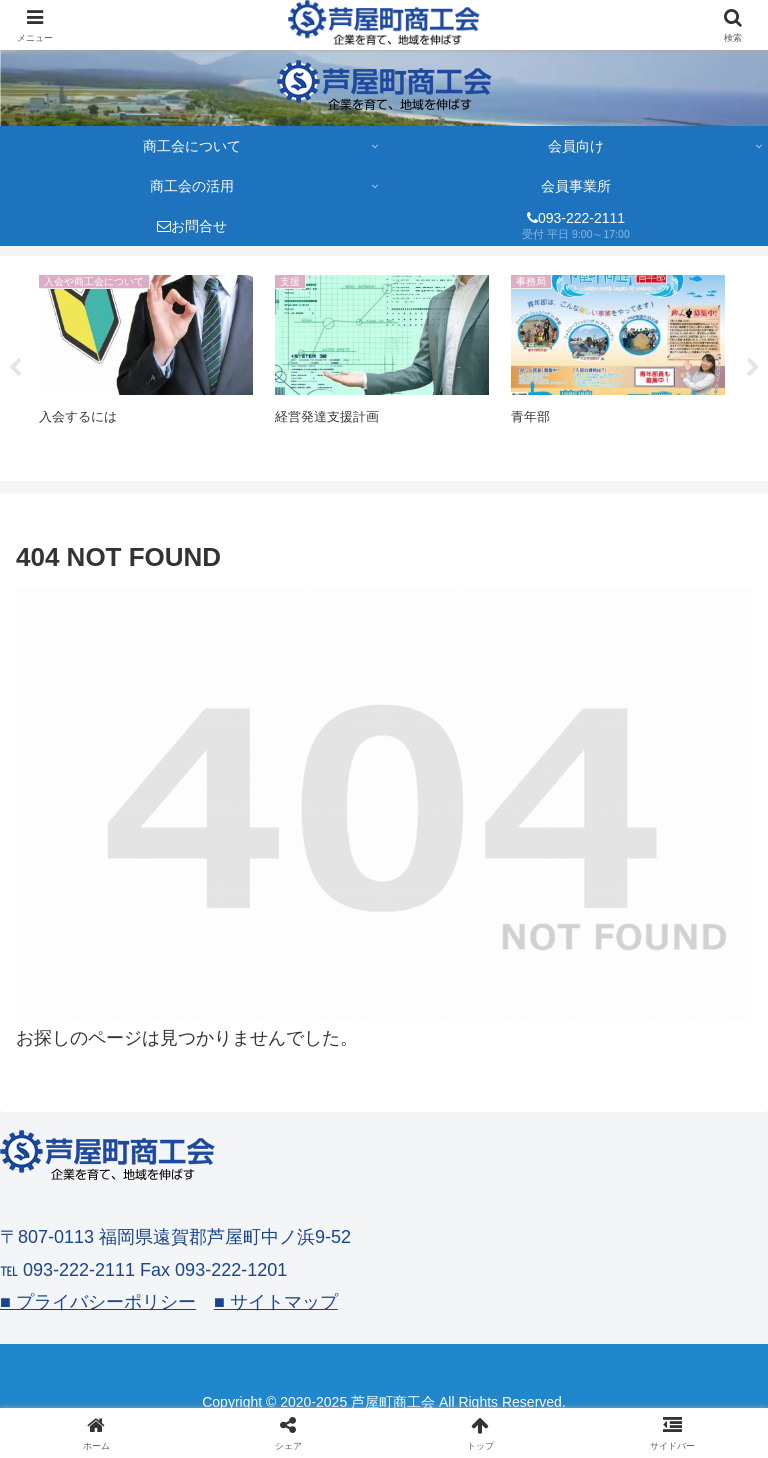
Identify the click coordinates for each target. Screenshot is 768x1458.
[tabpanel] (146, 365)
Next (753, 368)
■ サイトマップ (276, 1302)
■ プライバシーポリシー (98, 1302)
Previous (15, 368)
